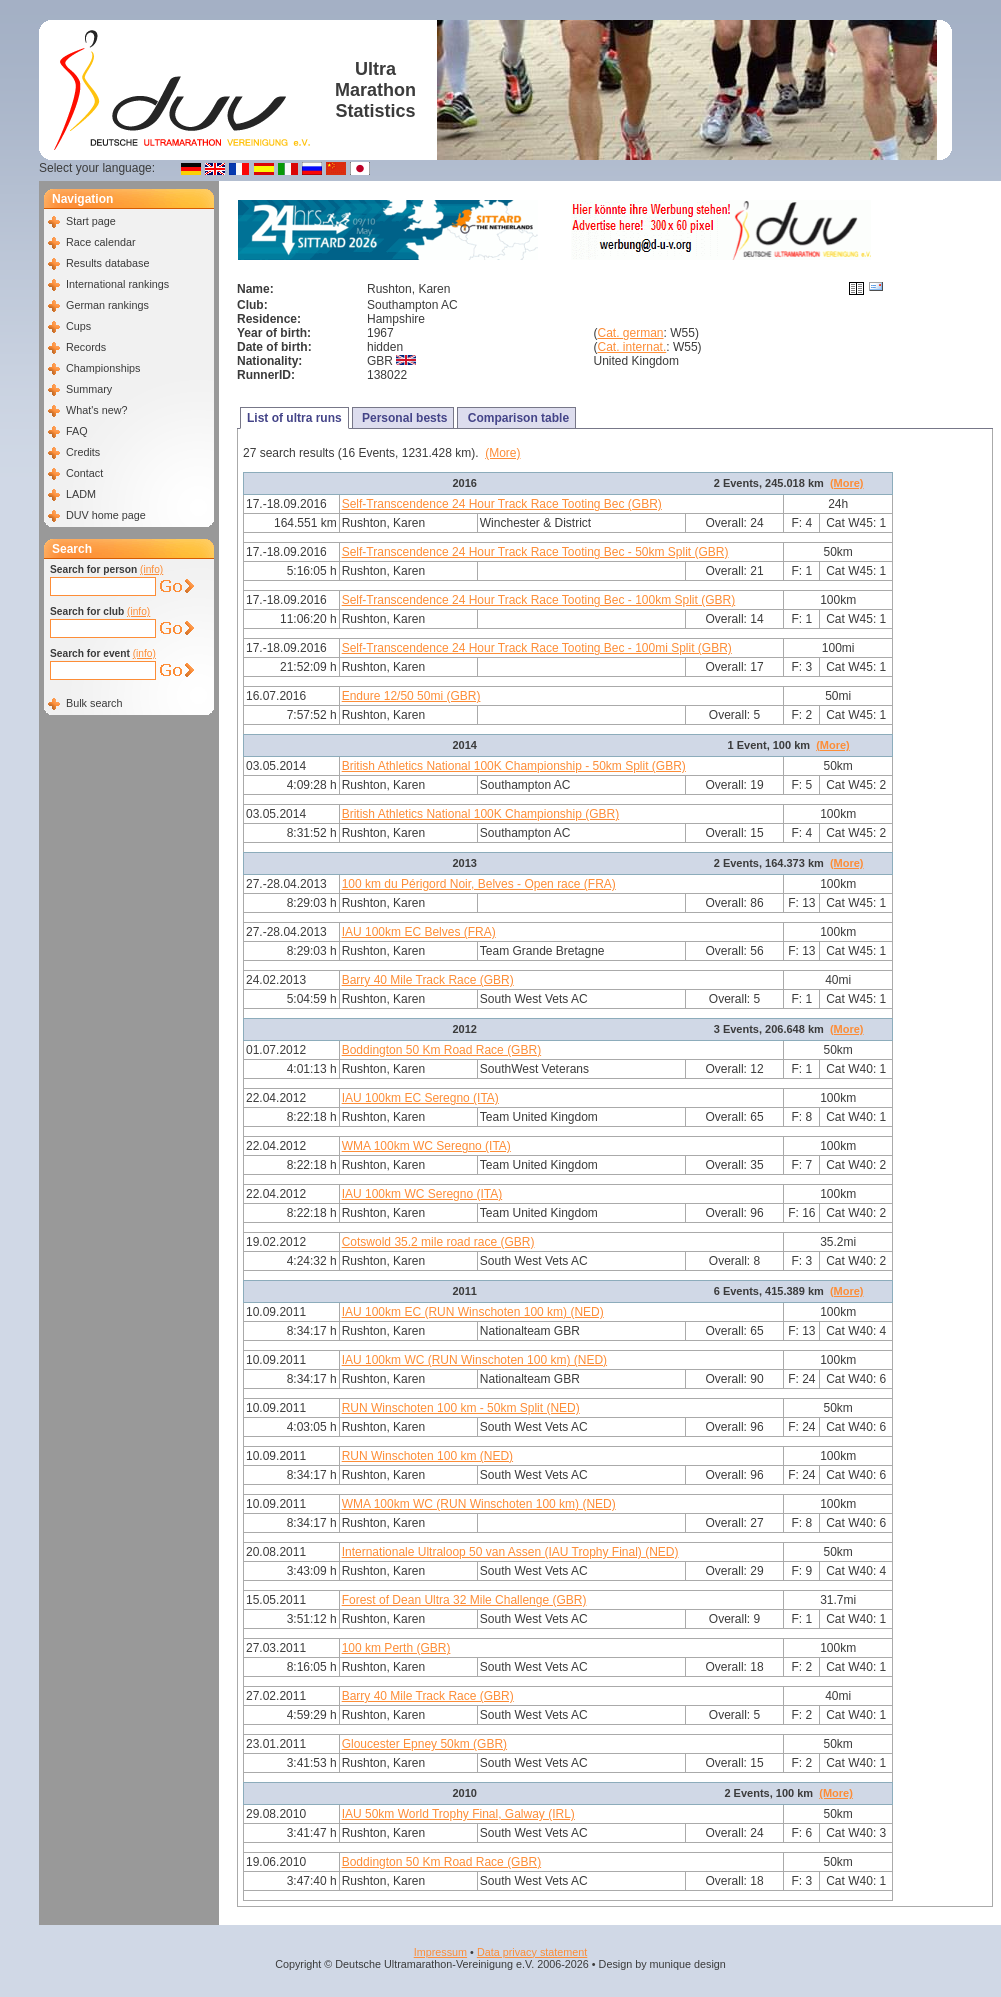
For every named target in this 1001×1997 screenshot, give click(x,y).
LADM (81, 494)
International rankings (117, 284)
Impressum (440, 1952)
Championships (103, 368)
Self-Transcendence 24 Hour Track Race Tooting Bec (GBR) (502, 504)
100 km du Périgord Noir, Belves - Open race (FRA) (479, 884)
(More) (502, 453)
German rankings (107, 305)
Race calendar (101, 242)
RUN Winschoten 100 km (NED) (427, 1456)
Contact (84, 473)
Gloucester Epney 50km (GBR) (424, 1744)
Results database (107, 263)
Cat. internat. (632, 347)
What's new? (96, 410)
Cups (78, 326)
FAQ (77, 431)
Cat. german (631, 333)
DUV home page (106, 515)
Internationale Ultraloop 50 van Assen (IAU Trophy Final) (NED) (510, 1552)
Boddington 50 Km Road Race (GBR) (441, 1050)
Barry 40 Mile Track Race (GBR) (428, 980)
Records (86, 347)
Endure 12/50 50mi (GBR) (411, 696)
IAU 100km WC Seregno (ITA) (422, 1194)
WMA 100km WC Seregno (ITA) (426, 1146)
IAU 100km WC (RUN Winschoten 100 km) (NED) (474, 1360)
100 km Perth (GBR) (396, 1648)
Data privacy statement (532, 1952)
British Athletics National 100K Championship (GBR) (480, 814)
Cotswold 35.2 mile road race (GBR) (438, 1242)
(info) (151, 569)
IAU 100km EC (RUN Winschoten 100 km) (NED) (473, 1312)
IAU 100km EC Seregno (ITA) (420, 1098)
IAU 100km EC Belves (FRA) (419, 932)
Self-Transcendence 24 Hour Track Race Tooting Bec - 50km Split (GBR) (535, 552)
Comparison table (516, 418)
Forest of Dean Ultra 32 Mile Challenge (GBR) (464, 1600)
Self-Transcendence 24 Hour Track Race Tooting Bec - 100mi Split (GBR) (537, 648)
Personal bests (403, 418)
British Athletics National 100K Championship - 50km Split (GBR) (514, 766)
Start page (91, 221)
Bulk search (94, 703)
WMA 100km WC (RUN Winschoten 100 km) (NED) (479, 1504)
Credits (83, 452)
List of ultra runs (294, 418)
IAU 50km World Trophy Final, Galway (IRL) (458, 1814)
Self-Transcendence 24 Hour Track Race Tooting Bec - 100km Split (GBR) (539, 600)
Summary (89, 389)
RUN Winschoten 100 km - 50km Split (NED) (461, 1408)
